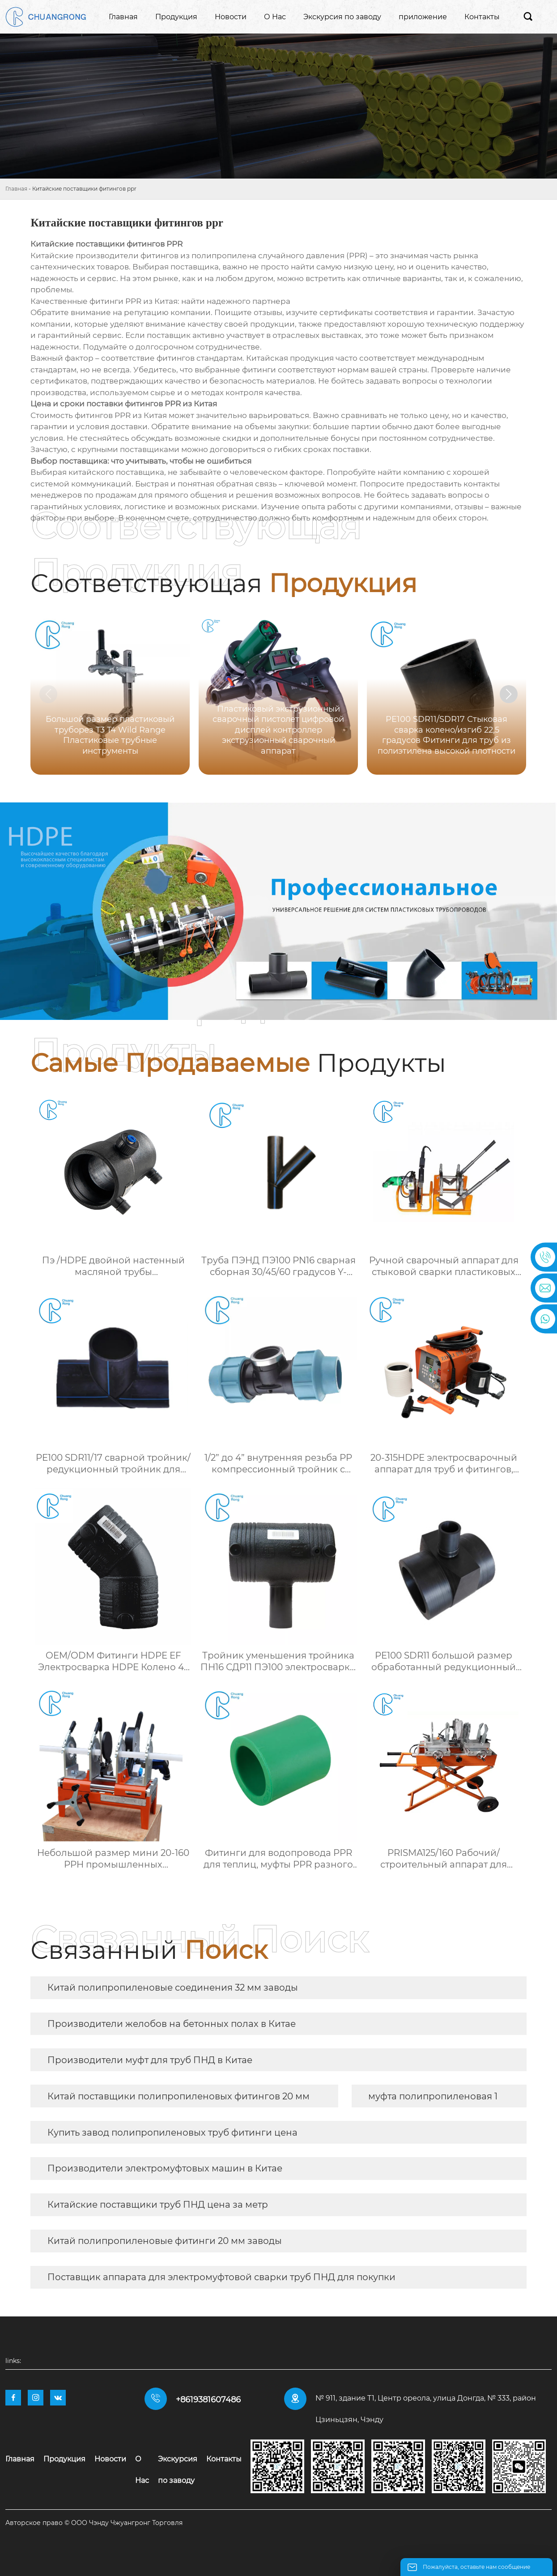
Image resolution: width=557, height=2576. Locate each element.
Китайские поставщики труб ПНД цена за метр (157, 2204)
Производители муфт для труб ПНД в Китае (149, 2060)
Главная (16, 188)
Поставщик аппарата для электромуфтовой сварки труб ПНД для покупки (221, 2277)
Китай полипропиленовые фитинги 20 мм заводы (164, 2240)
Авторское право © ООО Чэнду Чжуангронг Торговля (94, 2523)
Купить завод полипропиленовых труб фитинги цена (172, 2132)
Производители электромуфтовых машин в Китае (164, 2168)
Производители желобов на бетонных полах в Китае (171, 2023)
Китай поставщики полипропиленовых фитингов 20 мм (178, 2096)
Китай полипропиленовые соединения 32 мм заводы (172, 1987)
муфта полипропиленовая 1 (432, 2096)
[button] (509, 694)
